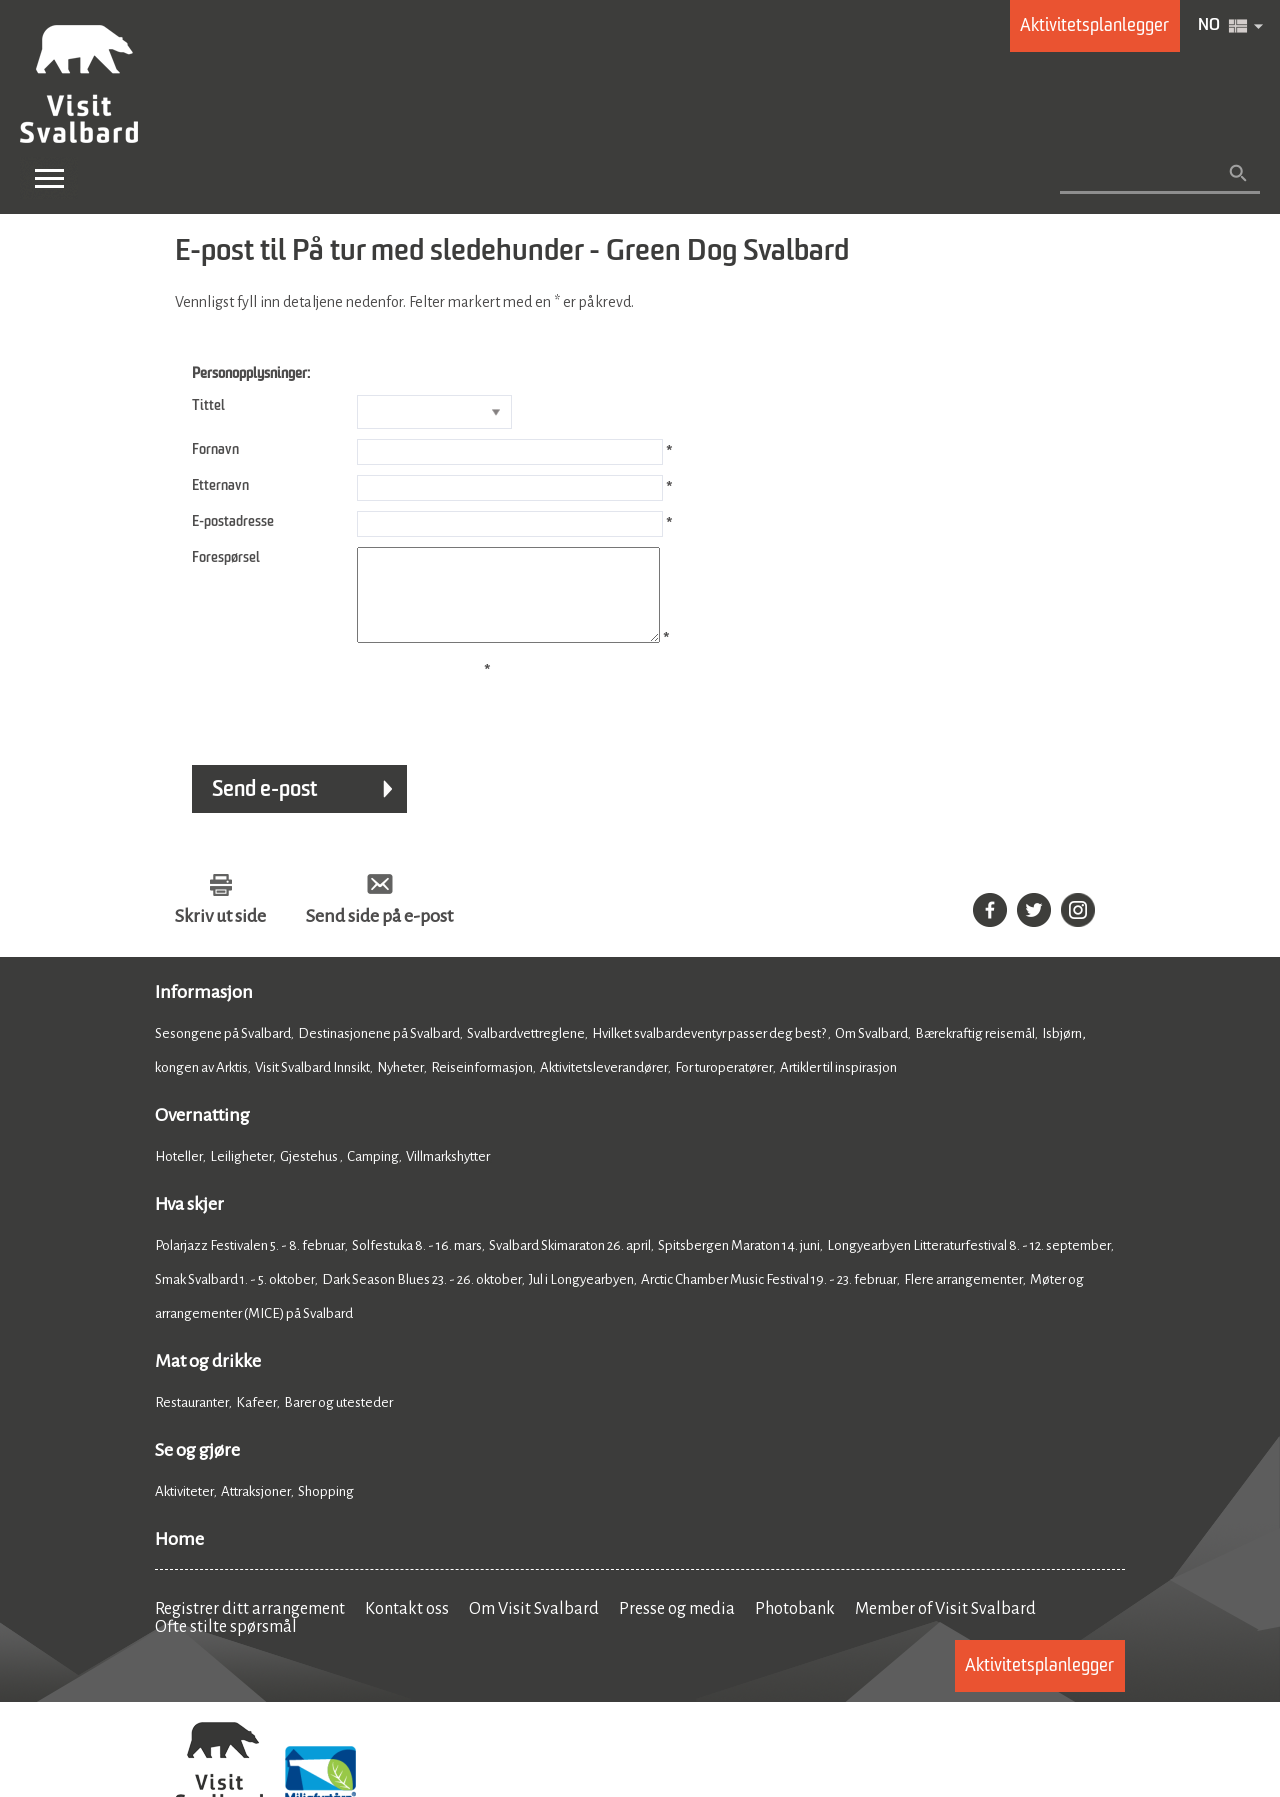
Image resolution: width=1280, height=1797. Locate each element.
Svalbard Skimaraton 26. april (570, 1263)
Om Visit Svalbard (534, 1627)
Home (179, 1557)
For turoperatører (724, 1085)
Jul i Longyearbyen (581, 1297)
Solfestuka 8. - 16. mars (417, 1263)
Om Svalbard (871, 1051)
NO (1209, 26)
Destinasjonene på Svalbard (379, 1051)
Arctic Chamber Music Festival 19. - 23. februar (769, 1297)
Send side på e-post (379, 934)
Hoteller (179, 1174)
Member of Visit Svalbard (945, 1627)
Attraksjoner (256, 1509)
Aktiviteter (184, 1509)
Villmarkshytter (448, 1174)
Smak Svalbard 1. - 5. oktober (235, 1297)
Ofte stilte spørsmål (226, 1645)
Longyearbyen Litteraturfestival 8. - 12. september (969, 1263)
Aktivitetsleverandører (604, 1085)
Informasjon (204, 1010)
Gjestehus (310, 1174)
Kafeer (256, 1420)
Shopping (327, 1509)
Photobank (795, 1627)
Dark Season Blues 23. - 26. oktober (422, 1297)
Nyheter (400, 1085)
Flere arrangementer (963, 1297)
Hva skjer (189, 1222)
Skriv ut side (220, 934)
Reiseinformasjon (482, 1085)
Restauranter (192, 1420)
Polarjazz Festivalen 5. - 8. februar (250, 1263)
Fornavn (215, 450)
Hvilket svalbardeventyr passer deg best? (710, 1051)
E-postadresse (233, 522)
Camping (373, 1174)
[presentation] (327, 717)
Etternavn (220, 486)
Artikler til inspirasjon (838, 1085)
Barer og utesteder (338, 1420)
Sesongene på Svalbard (223, 1051)
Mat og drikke (208, 1379)
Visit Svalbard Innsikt (312, 1085)
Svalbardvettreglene (526, 1051)
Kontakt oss (407, 1627)
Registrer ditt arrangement (250, 1627)
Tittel (208, 406)
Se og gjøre (197, 1468)
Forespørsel (226, 558)
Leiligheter (241, 1174)
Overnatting (202, 1133)
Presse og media (677, 1627)
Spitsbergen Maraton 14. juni (739, 1263)
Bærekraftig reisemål (975, 1051)
